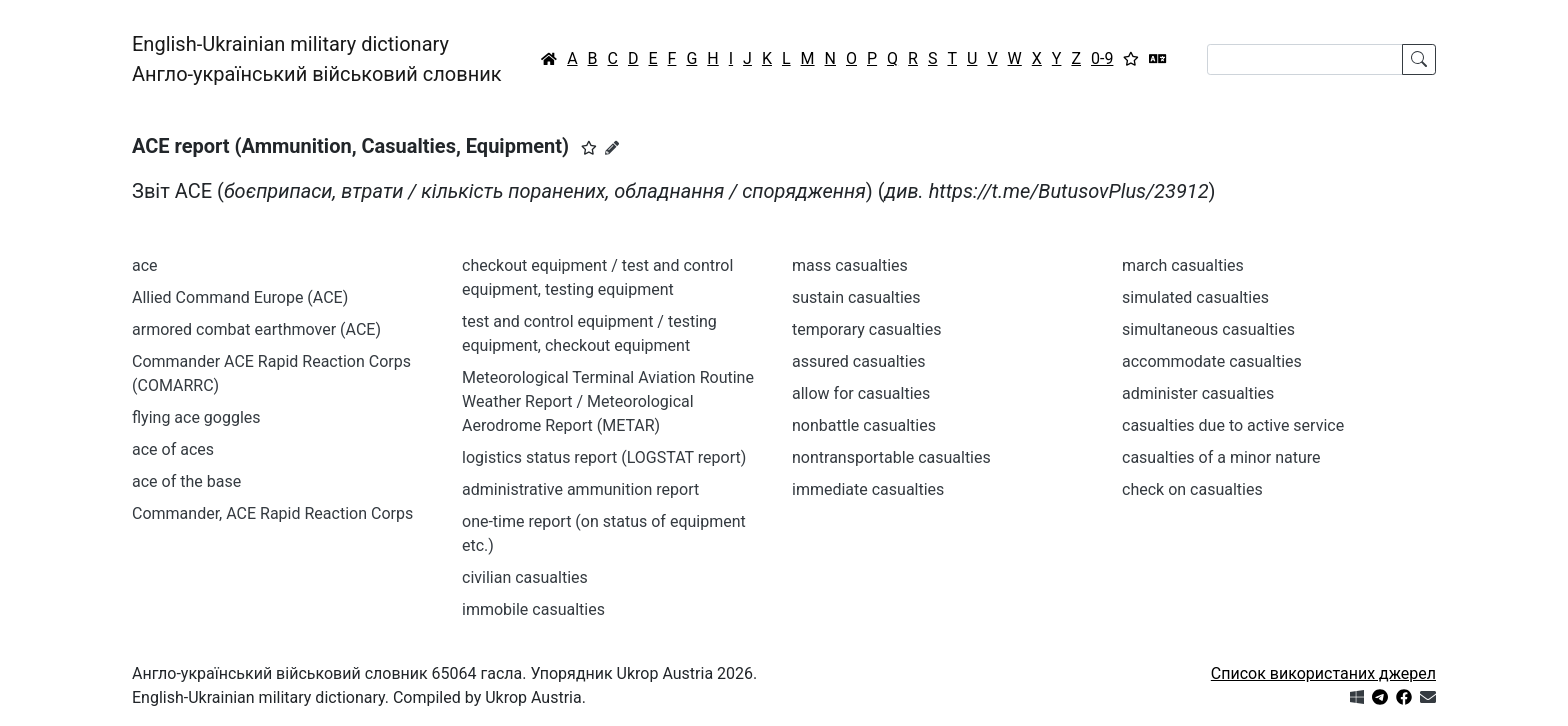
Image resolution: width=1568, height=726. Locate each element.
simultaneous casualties (1208, 329)
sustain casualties (856, 297)
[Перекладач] (1158, 59)
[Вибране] (1131, 59)
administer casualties (1198, 393)
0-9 (1102, 58)
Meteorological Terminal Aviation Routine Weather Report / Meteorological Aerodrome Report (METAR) (608, 401)
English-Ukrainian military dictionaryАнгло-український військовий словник (317, 59)
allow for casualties (861, 393)
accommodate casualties (1212, 361)
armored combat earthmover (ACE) (256, 329)
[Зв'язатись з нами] (1428, 697)
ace (145, 265)
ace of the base (186, 481)
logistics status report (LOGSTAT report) (604, 457)
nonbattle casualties (864, 425)
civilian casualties (525, 577)
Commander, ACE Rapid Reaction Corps (272, 513)
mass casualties (850, 265)
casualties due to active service (1233, 425)
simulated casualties (1195, 297)
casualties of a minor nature (1221, 457)
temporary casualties (866, 329)
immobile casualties (533, 609)
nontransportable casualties (891, 457)
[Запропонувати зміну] (612, 148)
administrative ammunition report (580, 489)
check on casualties (1192, 489)
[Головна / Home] (549, 59)
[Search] (1305, 59)
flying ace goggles (196, 417)
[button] (589, 148)
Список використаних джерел (1323, 673)
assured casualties (858, 361)
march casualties (1183, 265)
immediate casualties (868, 489)
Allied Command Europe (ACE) (240, 297)
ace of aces (173, 449)
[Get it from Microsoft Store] (1357, 697)
